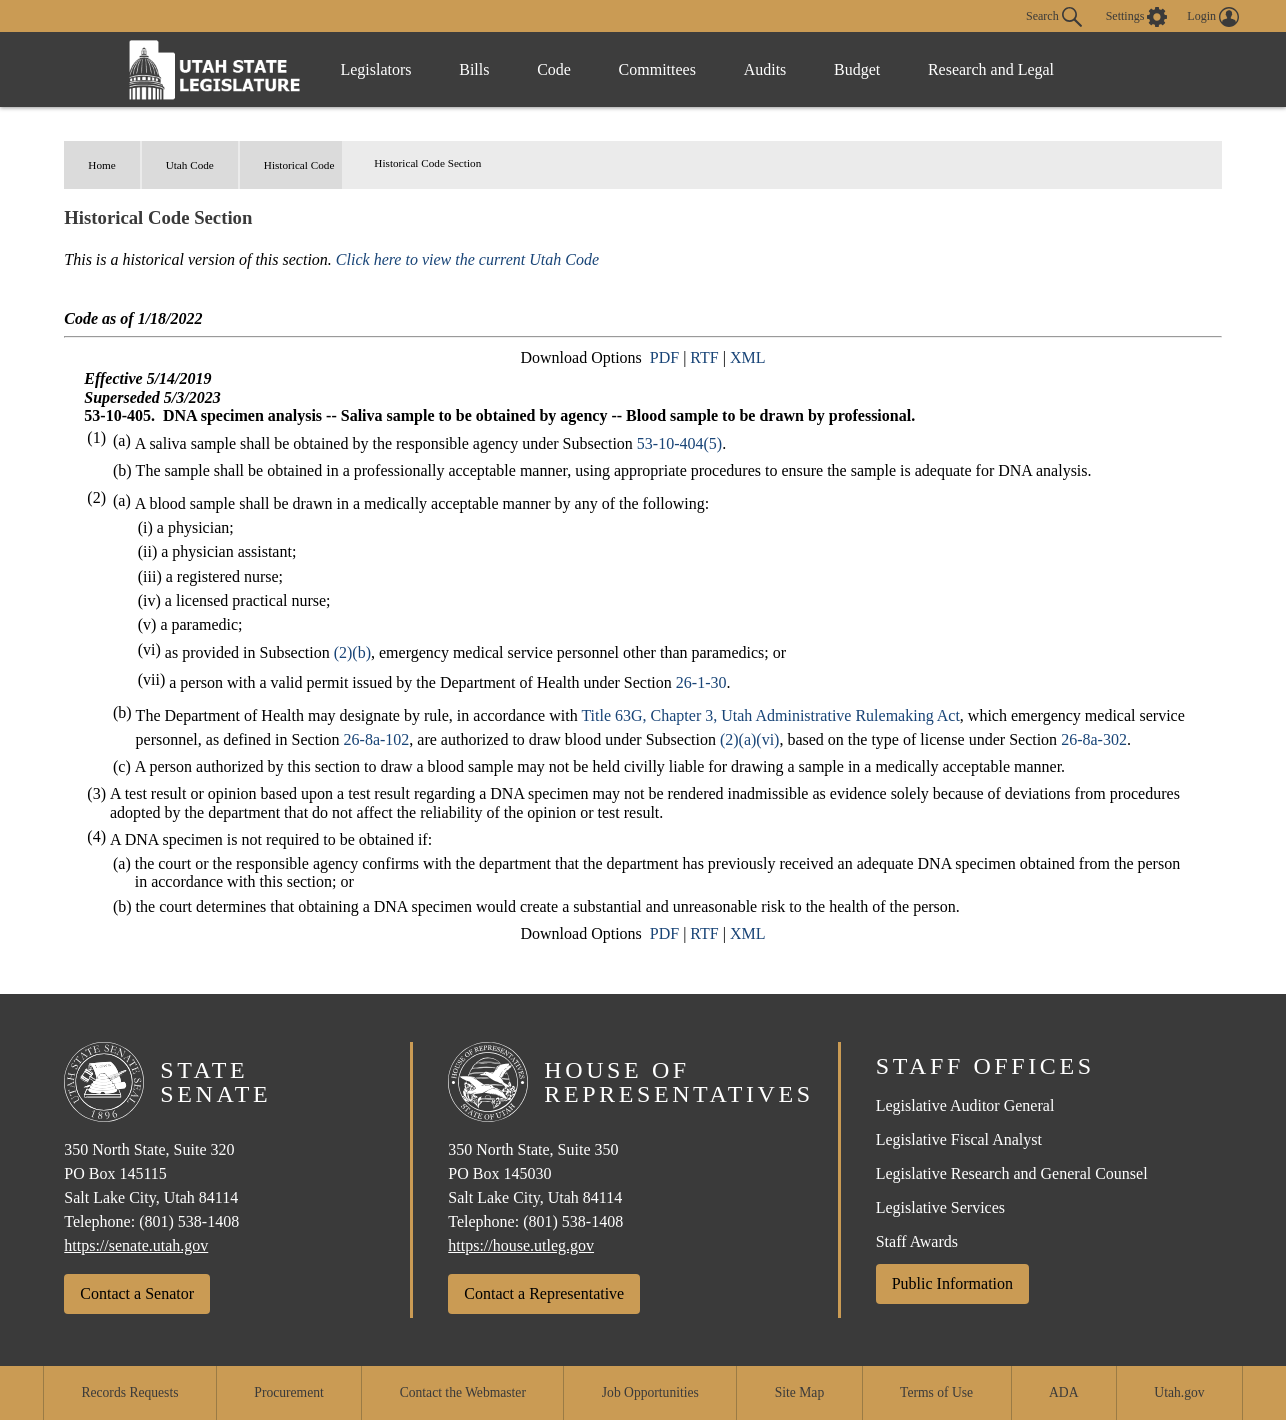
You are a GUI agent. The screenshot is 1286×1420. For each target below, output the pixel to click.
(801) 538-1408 (189, 1221)
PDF (664, 357)
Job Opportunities (650, 1392)
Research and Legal (1006, 69)
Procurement (288, 1392)
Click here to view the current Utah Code (467, 259)
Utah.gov (1179, 1392)
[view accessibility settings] (1137, 17)
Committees (665, 69)
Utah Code (190, 165)
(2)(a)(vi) (750, 739)
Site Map (799, 1392)
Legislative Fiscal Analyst (959, 1139)
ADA (1063, 1392)
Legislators (377, 69)
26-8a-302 (1094, 739)
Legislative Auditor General (965, 1105)
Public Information (952, 1283)
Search (1054, 17)
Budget (870, 69)
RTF (704, 357)
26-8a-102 (377, 739)
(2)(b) (352, 652)
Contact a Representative (544, 1293)
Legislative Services (940, 1207)
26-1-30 (701, 682)
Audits (775, 69)
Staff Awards (917, 1241)
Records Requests (129, 1392)
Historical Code (299, 165)
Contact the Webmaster (463, 1392)
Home (101, 165)
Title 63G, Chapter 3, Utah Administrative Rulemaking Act (770, 715)
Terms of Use (936, 1392)
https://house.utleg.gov (521, 1245)
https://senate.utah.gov (136, 1245)
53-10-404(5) (679, 443)
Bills (478, 69)
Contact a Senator (137, 1293)
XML (748, 357)
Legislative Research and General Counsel (1012, 1173)
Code (560, 69)
